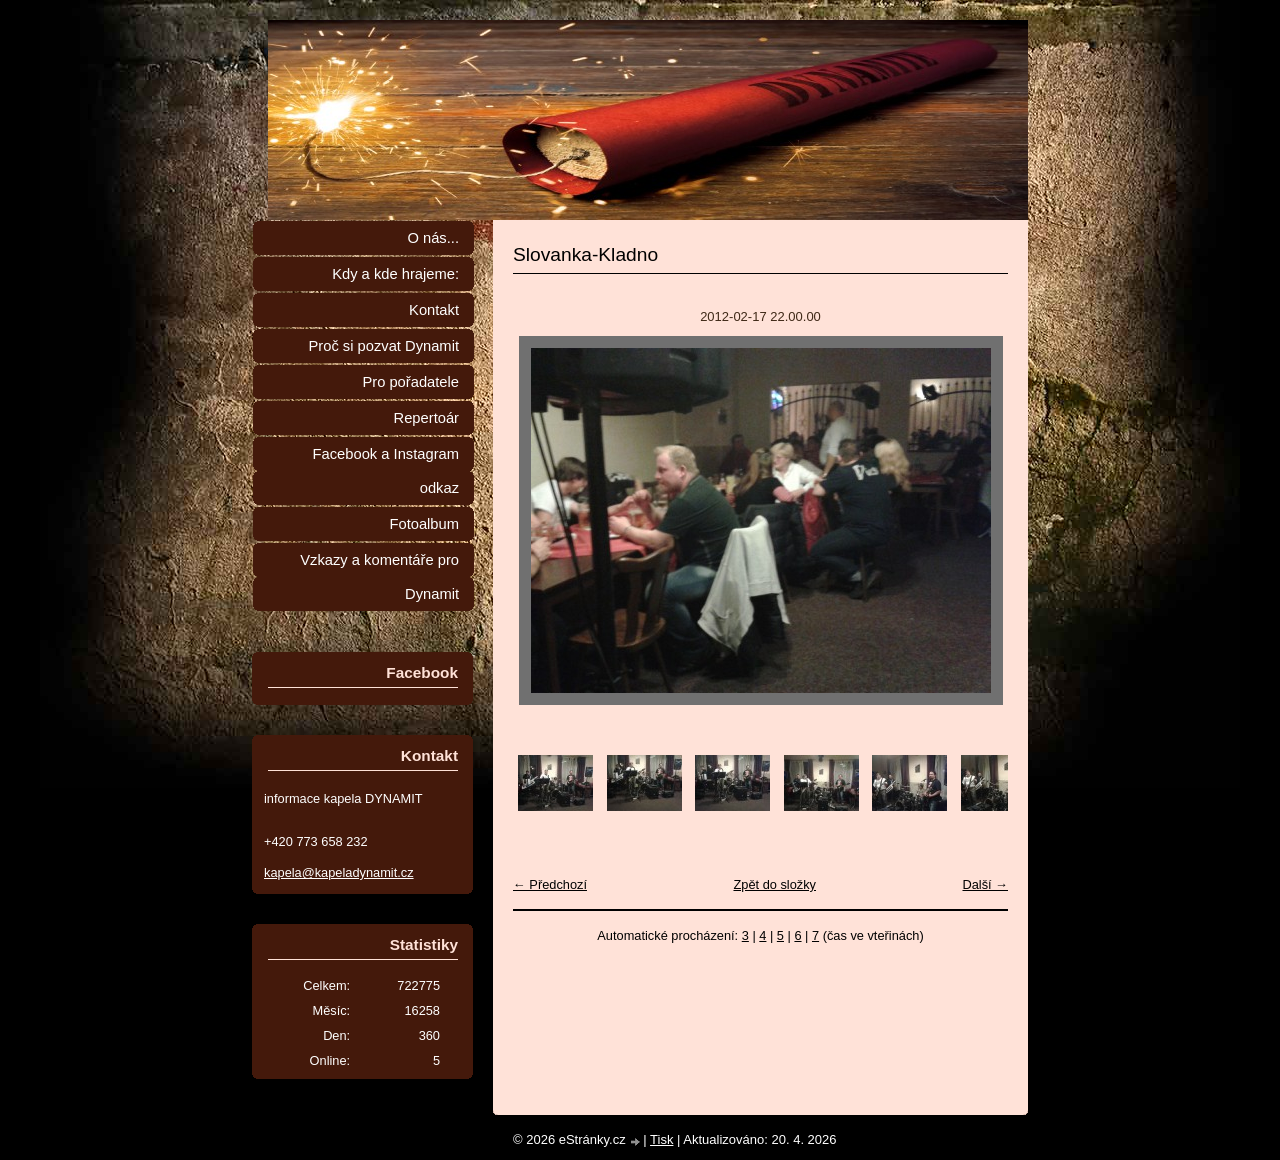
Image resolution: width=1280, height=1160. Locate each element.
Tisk (661, 1139)
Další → (985, 884)
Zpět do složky (774, 884)
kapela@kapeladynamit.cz (339, 872)
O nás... (433, 238)
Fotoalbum (424, 524)
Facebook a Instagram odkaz (386, 471)
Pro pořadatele (410, 382)
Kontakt (434, 310)
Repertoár (426, 418)
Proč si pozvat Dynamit (383, 346)
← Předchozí (550, 884)
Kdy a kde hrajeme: (395, 274)
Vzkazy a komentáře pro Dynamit (379, 577)
